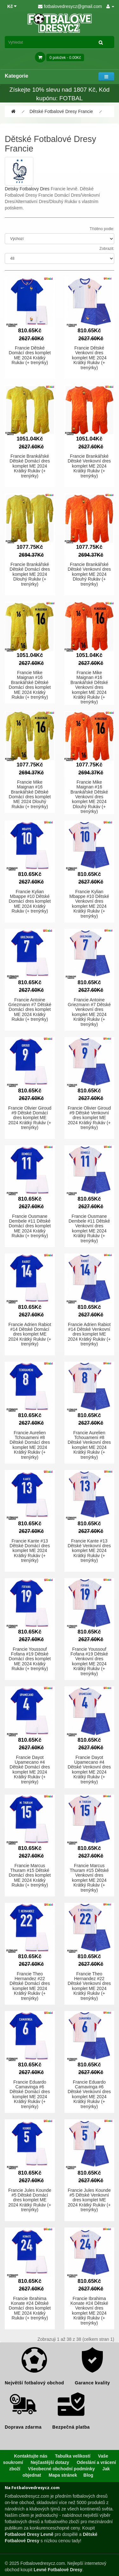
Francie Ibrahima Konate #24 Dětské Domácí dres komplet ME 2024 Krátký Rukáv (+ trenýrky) (30, 2308)
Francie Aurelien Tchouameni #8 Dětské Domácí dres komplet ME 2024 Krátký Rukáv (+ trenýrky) (30, 1445)
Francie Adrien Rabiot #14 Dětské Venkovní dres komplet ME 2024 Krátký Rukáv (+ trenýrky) (89, 1334)
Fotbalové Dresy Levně (29, 2534)
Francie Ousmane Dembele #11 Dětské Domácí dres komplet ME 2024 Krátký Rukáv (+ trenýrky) (30, 1226)
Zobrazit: (106, 248)
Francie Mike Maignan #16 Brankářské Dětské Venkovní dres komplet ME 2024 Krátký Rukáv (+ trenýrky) (89, 687)
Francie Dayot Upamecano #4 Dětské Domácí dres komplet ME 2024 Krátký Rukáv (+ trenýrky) (30, 1769)
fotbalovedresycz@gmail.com (70, 6)
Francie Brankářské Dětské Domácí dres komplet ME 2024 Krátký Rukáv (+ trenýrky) (30, 466)
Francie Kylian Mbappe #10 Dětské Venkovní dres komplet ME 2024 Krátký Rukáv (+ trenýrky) (89, 904)
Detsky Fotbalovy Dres (27, 188)
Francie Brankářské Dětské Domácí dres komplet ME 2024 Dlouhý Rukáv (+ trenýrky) (30, 574)
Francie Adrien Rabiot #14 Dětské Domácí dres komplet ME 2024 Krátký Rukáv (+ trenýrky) (29, 1334)
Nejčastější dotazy (49, 2462)
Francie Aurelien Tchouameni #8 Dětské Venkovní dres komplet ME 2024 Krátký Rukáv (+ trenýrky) (89, 1445)
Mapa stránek (63, 2475)
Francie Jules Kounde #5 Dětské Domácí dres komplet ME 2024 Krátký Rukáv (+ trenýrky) (29, 2200)
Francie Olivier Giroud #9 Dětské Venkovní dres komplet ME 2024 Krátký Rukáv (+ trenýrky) (89, 1117)
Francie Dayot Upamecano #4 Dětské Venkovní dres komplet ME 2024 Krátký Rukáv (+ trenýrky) (89, 1769)
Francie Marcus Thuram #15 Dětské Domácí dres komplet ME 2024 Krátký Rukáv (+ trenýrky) (30, 1875)
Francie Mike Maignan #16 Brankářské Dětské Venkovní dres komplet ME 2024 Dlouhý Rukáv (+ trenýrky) (89, 797)
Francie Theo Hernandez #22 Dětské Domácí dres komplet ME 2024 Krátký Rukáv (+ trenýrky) (30, 1986)
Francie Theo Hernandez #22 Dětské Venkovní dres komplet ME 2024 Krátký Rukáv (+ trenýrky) (89, 1986)
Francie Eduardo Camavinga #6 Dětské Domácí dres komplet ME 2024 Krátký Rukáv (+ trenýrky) (30, 2094)
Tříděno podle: (102, 229)
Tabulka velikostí (72, 2456)
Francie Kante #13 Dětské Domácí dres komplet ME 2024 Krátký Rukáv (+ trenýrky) (30, 1550)
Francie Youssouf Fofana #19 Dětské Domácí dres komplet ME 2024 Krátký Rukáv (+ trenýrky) (30, 1659)
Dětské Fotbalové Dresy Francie (61, 111)
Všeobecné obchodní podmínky (61, 2468)
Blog (88, 2475)
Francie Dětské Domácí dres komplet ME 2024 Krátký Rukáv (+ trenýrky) (30, 355)
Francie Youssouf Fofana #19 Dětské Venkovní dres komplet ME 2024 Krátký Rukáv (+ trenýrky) (89, 1661)
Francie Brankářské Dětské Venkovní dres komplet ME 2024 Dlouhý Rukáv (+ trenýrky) (89, 574)
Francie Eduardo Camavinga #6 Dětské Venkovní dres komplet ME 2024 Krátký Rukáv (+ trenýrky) (89, 2094)
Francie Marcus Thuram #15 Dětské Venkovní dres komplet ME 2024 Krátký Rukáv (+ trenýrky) (89, 1878)
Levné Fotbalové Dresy (58, 2569)
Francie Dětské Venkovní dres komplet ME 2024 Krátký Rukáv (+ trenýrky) (89, 357)
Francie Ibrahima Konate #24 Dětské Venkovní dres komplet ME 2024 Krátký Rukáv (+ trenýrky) (89, 2310)
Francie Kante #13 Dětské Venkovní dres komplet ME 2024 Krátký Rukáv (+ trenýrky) (89, 1550)
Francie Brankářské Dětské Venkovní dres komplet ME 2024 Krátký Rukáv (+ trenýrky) (89, 466)
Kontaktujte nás (30, 2456)
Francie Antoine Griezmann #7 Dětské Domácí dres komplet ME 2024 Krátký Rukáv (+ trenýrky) (29, 1009)
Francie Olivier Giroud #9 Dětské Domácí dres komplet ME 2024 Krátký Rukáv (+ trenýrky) (29, 1117)
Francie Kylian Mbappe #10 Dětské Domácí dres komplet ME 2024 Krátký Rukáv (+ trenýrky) (30, 901)
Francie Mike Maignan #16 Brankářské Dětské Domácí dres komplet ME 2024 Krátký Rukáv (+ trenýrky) (30, 685)
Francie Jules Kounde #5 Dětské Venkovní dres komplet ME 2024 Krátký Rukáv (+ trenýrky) (89, 2200)
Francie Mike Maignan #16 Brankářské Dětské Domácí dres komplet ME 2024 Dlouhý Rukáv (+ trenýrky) (30, 794)
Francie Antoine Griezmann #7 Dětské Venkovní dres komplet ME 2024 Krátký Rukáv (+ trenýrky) (89, 1012)
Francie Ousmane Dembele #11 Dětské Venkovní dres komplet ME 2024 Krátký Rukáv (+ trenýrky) (89, 1228)
